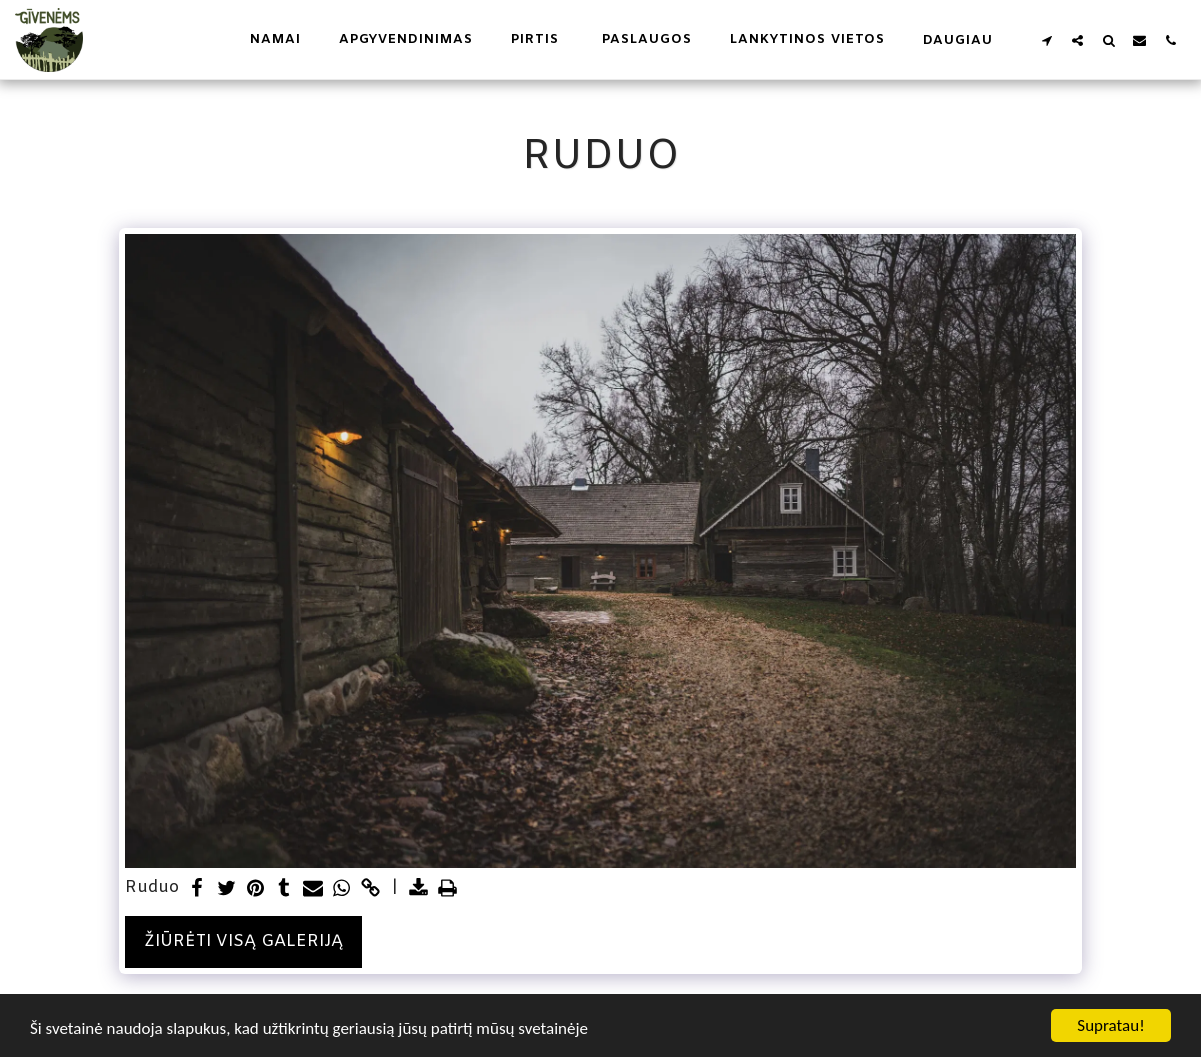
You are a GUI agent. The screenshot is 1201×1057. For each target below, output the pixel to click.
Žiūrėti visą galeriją (243, 942)
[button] (1046, 40)
